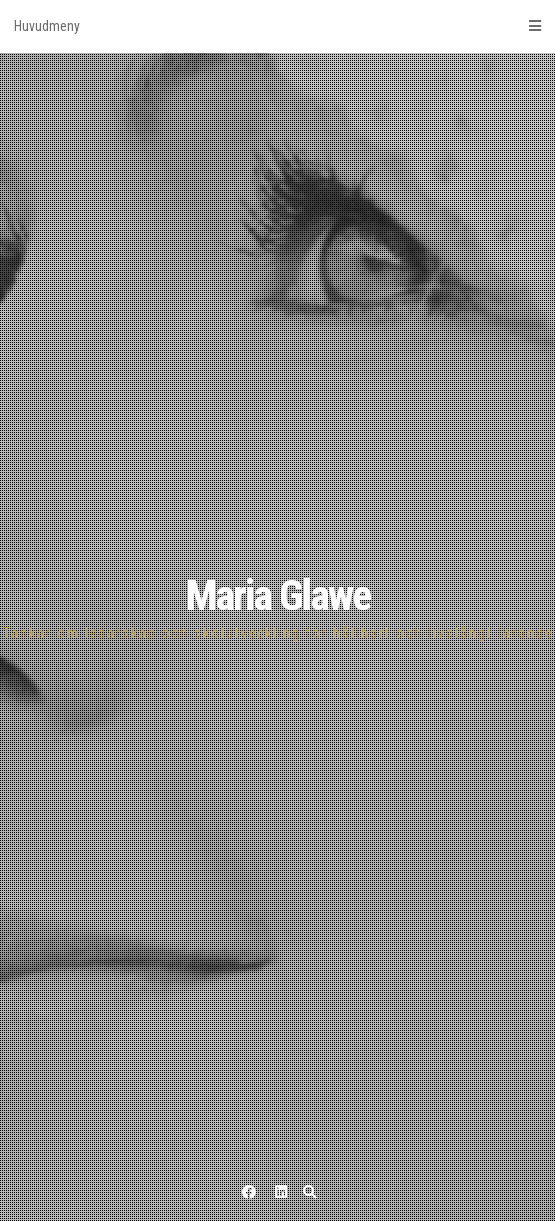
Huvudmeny (277, 26)
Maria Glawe (278, 595)
